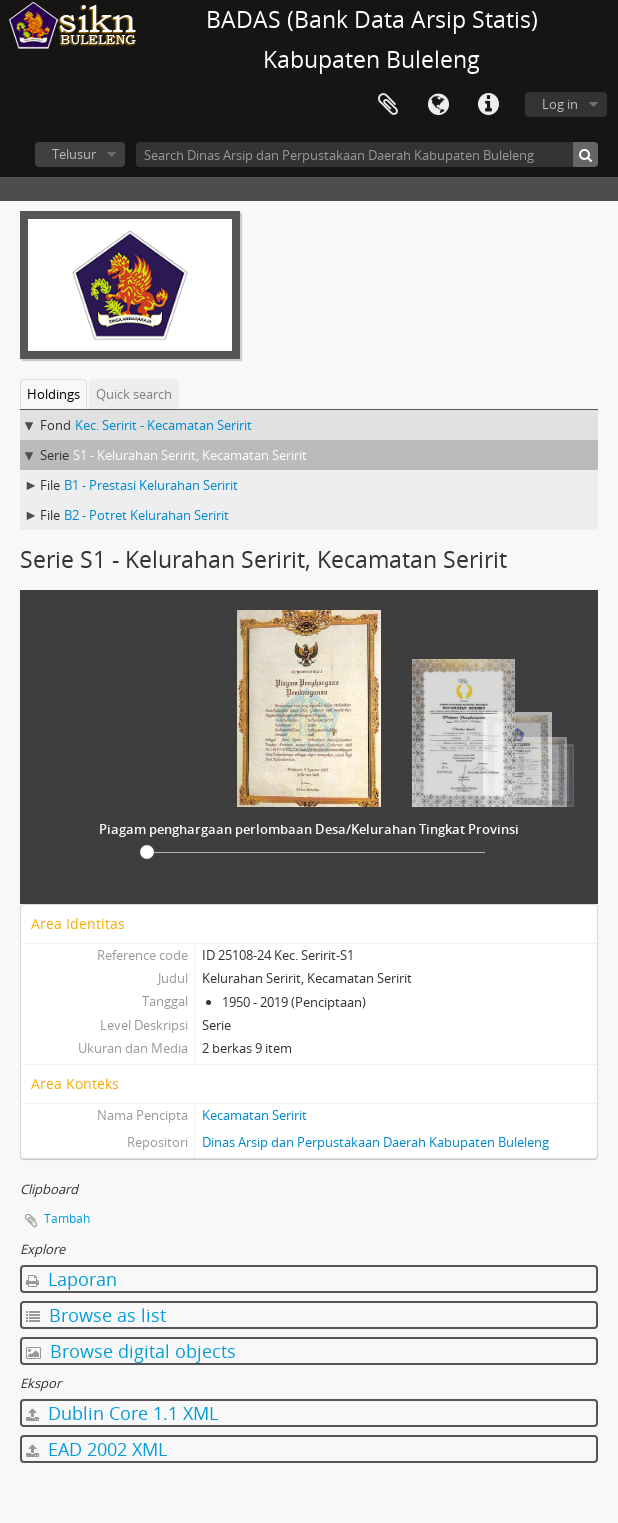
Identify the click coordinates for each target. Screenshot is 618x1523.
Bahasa (438, 105)
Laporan (71, 1279)
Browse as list (96, 1315)
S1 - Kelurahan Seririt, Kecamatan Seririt (190, 455)
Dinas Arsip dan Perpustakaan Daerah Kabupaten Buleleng (375, 1142)
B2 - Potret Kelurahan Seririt (146, 515)
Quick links (488, 105)
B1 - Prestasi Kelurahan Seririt (151, 485)
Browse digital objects (131, 1351)
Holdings (53, 394)
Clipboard (388, 105)
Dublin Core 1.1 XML (122, 1413)
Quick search (134, 394)
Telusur (74, 154)
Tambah (67, 1218)
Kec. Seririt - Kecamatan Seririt (163, 425)
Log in (560, 104)
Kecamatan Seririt (254, 1115)
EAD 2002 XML (96, 1449)
